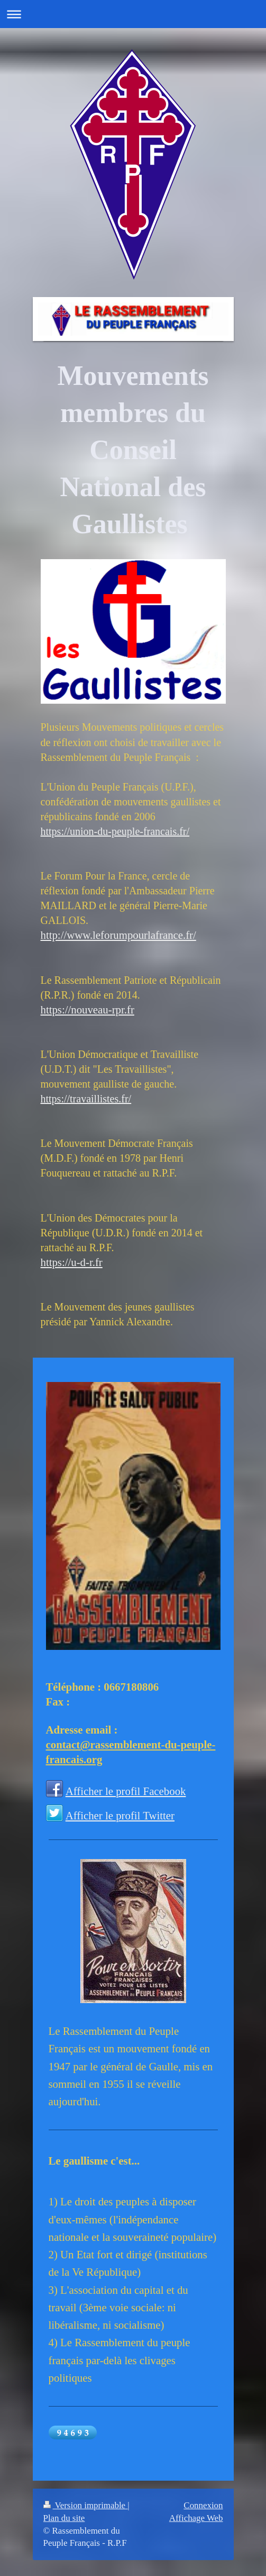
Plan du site (64, 2518)
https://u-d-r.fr (72, 1262)
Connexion (203, 2505)
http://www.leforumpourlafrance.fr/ (118, 935)
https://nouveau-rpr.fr (87, 1009)
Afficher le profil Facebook (126, 1791)
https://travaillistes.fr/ (86, 1099)
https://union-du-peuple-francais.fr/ (115, 831)
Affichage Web (196, 2518)
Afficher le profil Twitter (120, 1815)
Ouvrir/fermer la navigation (133, 14)
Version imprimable (85, 2505)
